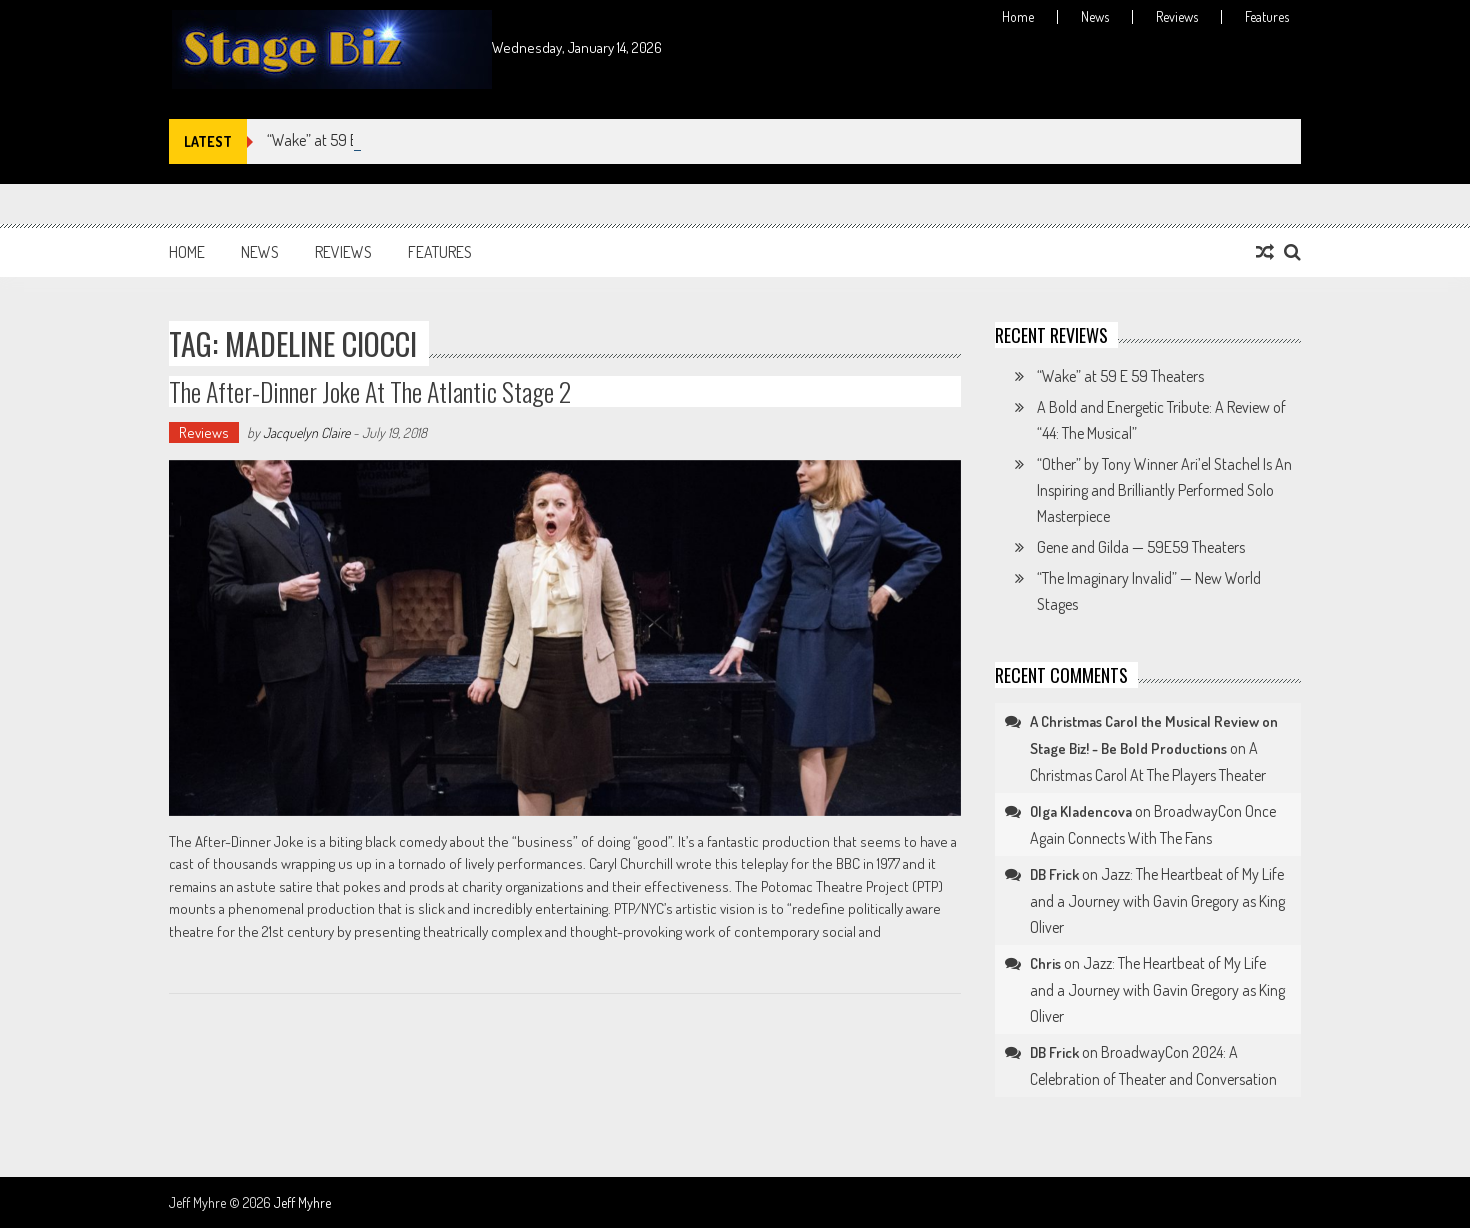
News (1095, 17)
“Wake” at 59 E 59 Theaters (1120, 376)
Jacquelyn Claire (306, 432)
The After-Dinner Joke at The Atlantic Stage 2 (370, 391)
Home (1018, 17)
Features (1267, 17)
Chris (1045, 963)
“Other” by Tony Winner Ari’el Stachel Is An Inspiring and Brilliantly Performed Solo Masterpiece (1164, 490)
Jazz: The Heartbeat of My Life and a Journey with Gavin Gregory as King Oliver (1157, 900)
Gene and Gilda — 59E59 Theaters (1141, 547)
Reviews (1177, 17)
